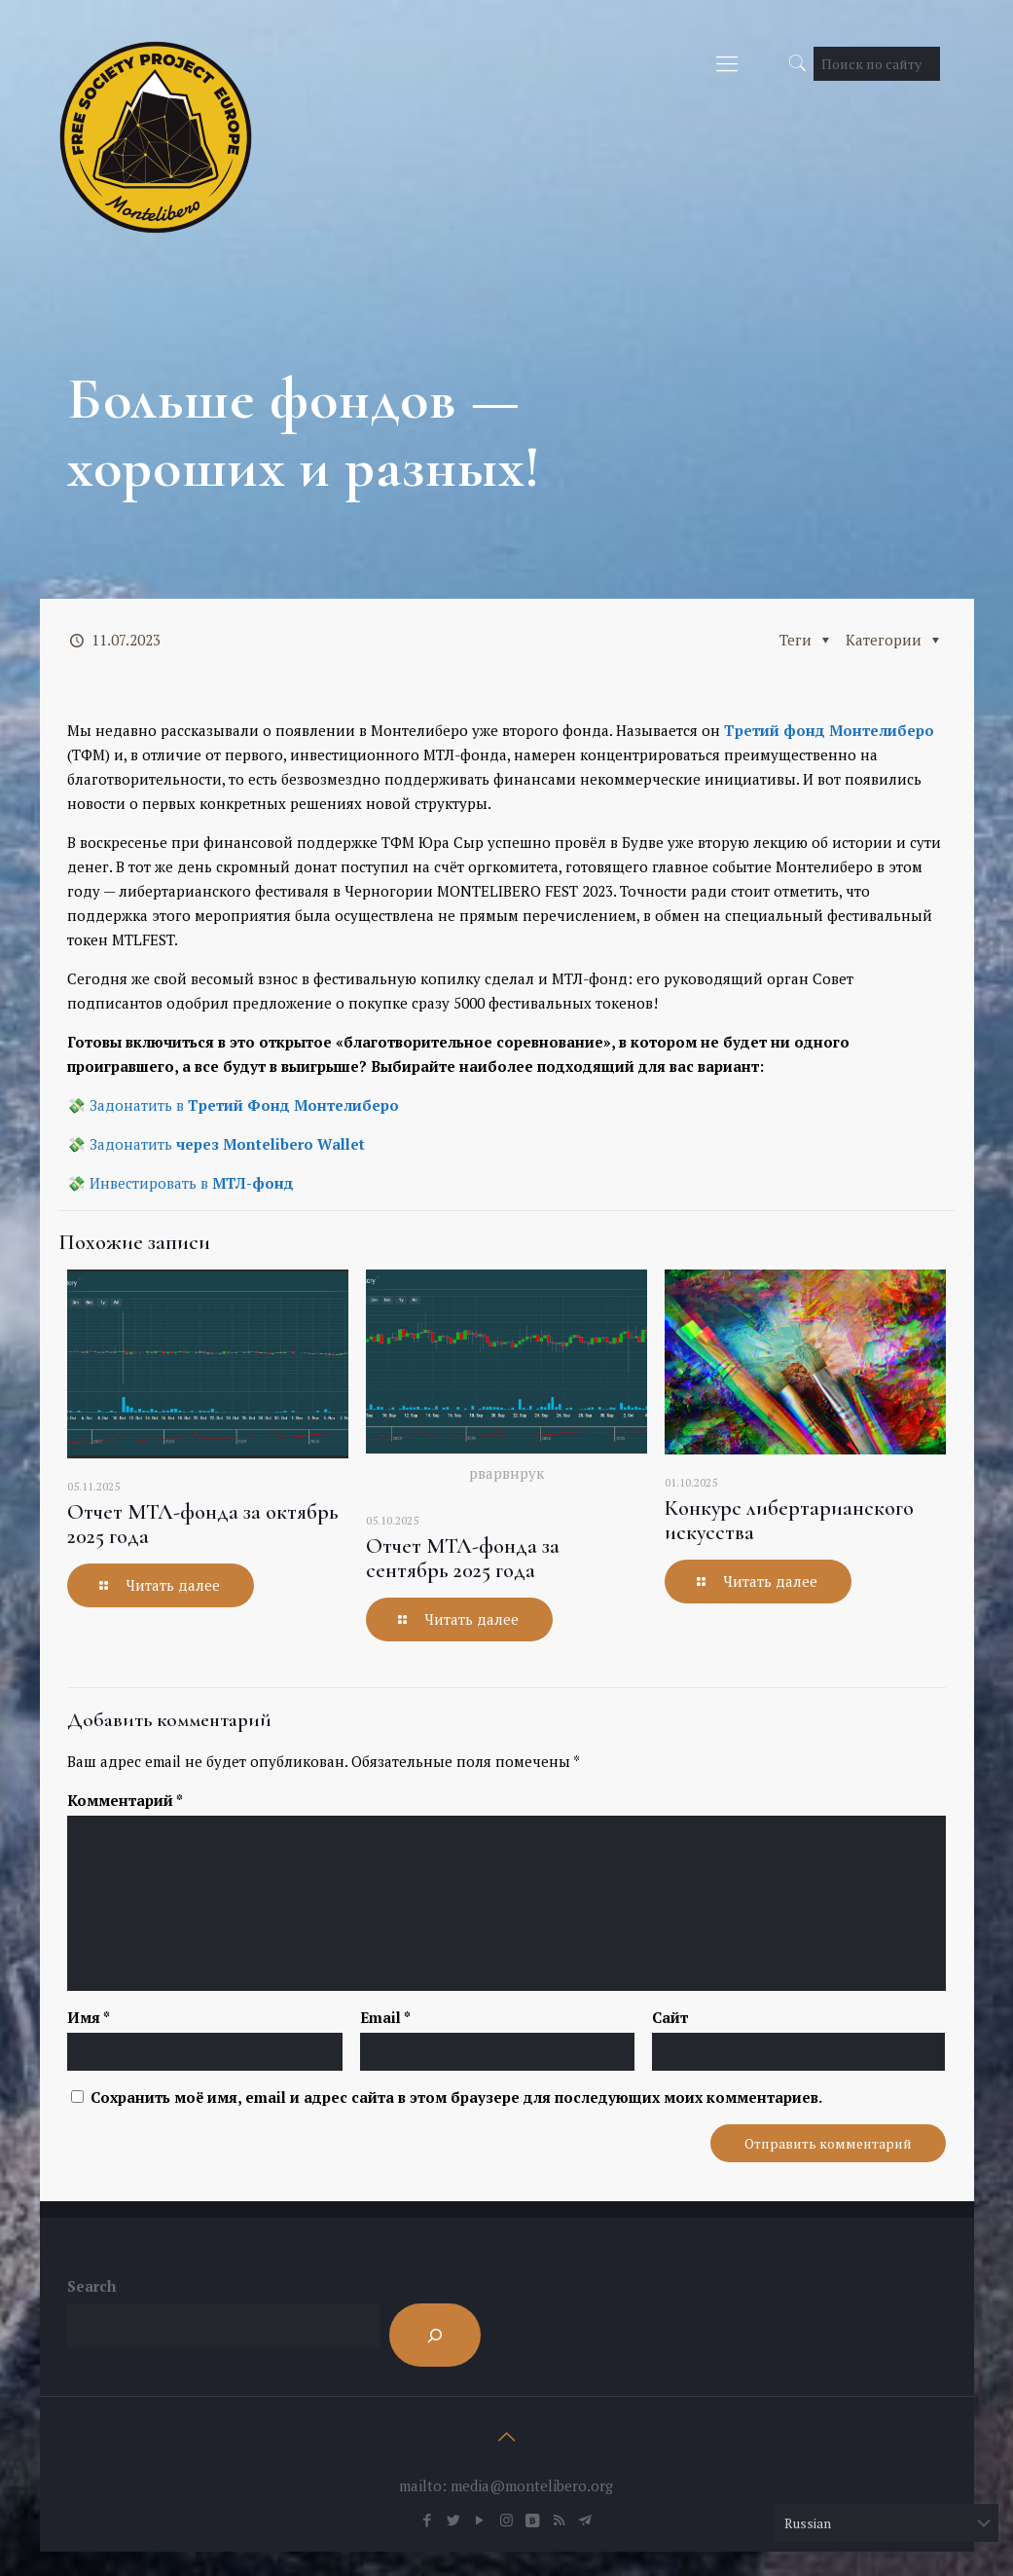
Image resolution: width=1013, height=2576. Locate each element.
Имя (88, 2017)
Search (91, 2286)
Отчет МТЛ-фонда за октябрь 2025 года (203, 1524)
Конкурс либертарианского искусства (789, 1520)
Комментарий (125, 1800)
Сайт (670, 2017)
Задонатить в (244, 1105)
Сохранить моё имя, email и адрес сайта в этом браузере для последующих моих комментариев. (456, 2097)
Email (385, 2017)
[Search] (435, 2335)
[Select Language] (886, 2523)
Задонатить (227, 1144)
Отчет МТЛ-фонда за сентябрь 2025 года (463, 1558)
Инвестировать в (192, 1183)
